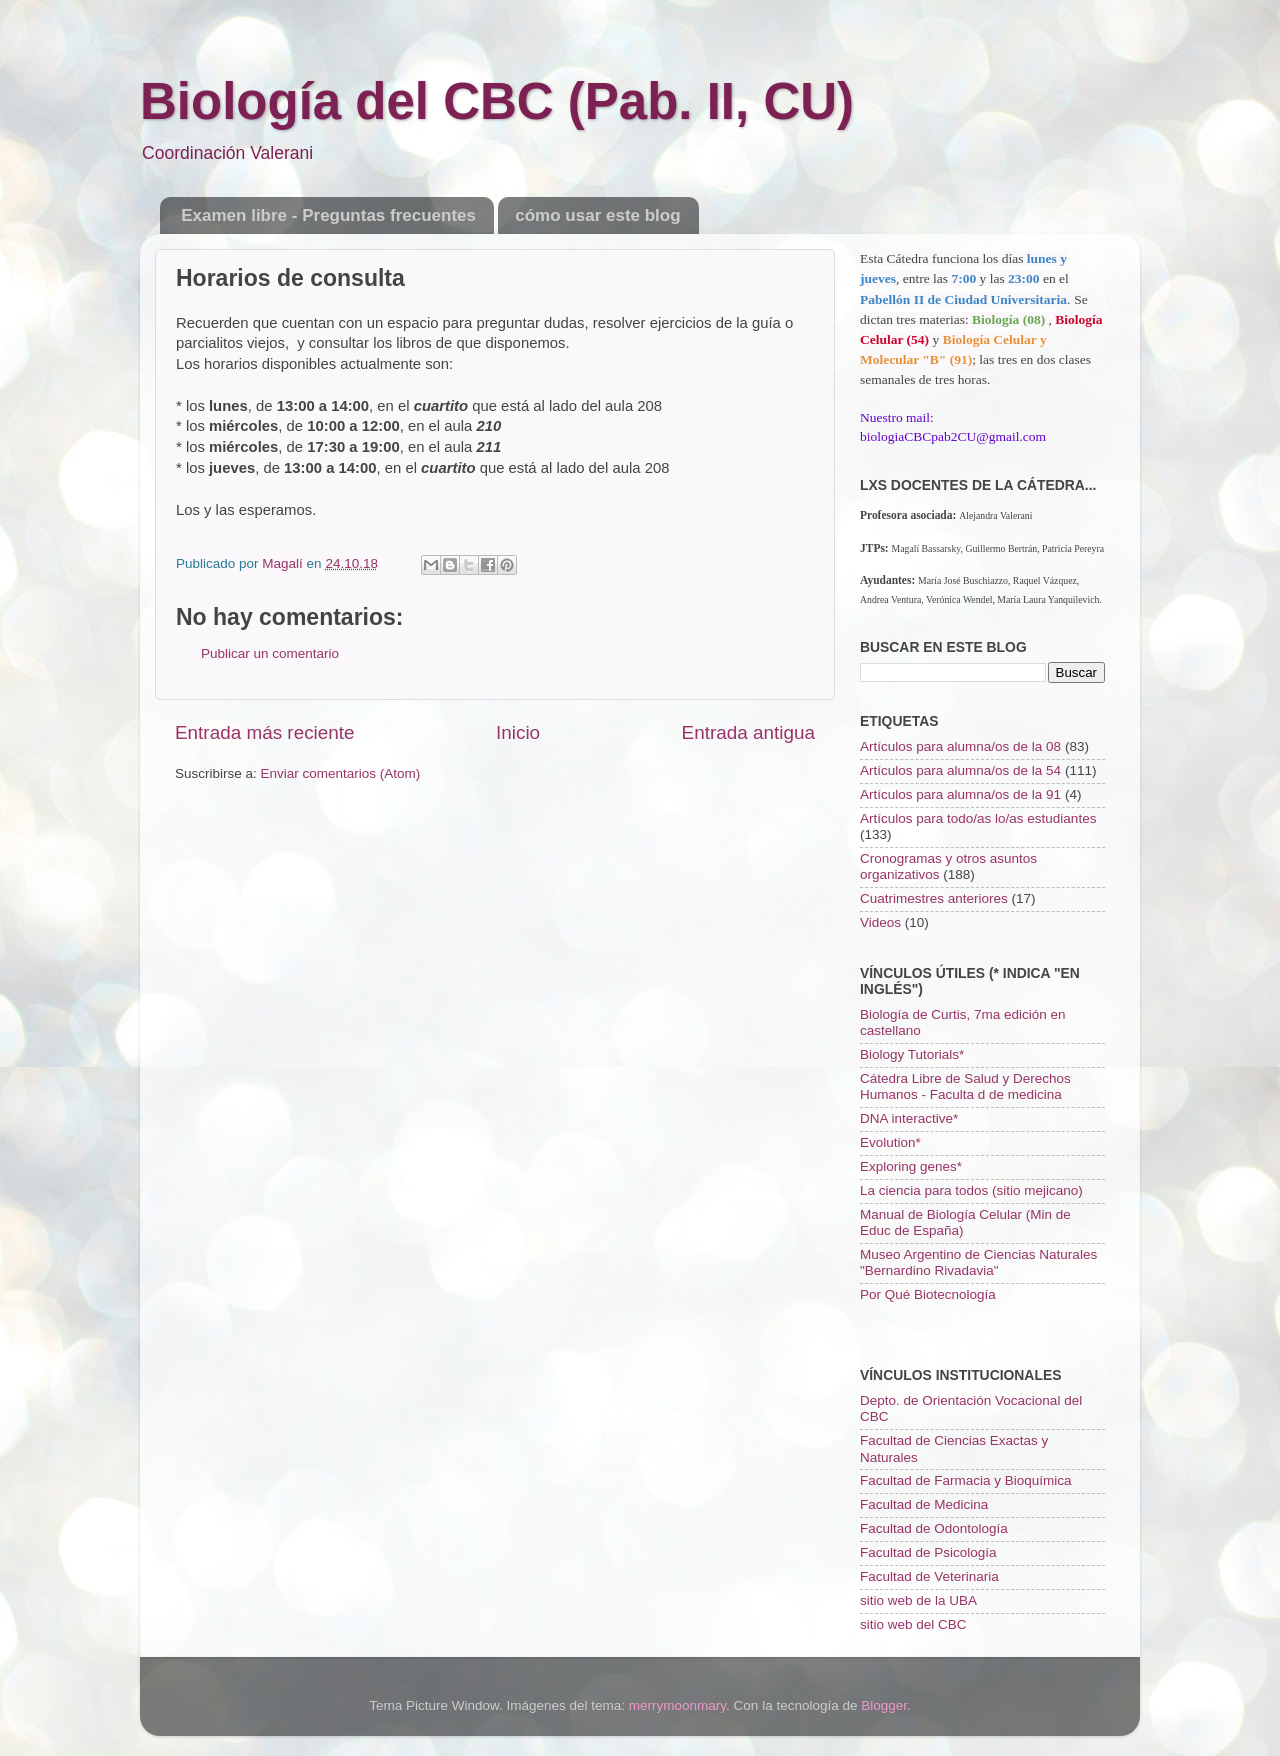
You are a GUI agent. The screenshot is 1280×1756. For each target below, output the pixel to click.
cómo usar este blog (597, 215)
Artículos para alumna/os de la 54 (960, 770)
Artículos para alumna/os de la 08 (960, 746)
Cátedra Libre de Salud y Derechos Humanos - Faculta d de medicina (965, 1086)
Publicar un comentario (270, 653)
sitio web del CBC (913, 1624)
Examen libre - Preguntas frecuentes (328, 215)
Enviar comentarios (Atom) (341, 773)
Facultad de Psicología (928, 1552)
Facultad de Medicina (924, 1504)
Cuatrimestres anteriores (934, 898)
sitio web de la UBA (918, 1600)
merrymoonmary (677, 1705)
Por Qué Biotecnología (928, 1294)
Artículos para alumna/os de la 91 (960, 794)
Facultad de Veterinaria (929, 1576)
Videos (880, 922)
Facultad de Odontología (934, 1528)
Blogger (884, 1705)
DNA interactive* (909, 1118)
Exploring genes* (911, 1166)
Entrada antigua (748, 732)
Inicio (518, 732)
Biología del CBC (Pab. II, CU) (497, 101)
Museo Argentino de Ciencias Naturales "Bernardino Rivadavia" (978, 1262)
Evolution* (890, 1142)
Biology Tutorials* (912, 1054)
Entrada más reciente (265, 732)
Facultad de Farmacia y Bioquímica (966, 1480)
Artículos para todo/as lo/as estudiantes (978, 818)
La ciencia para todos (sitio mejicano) (971, 1190)
